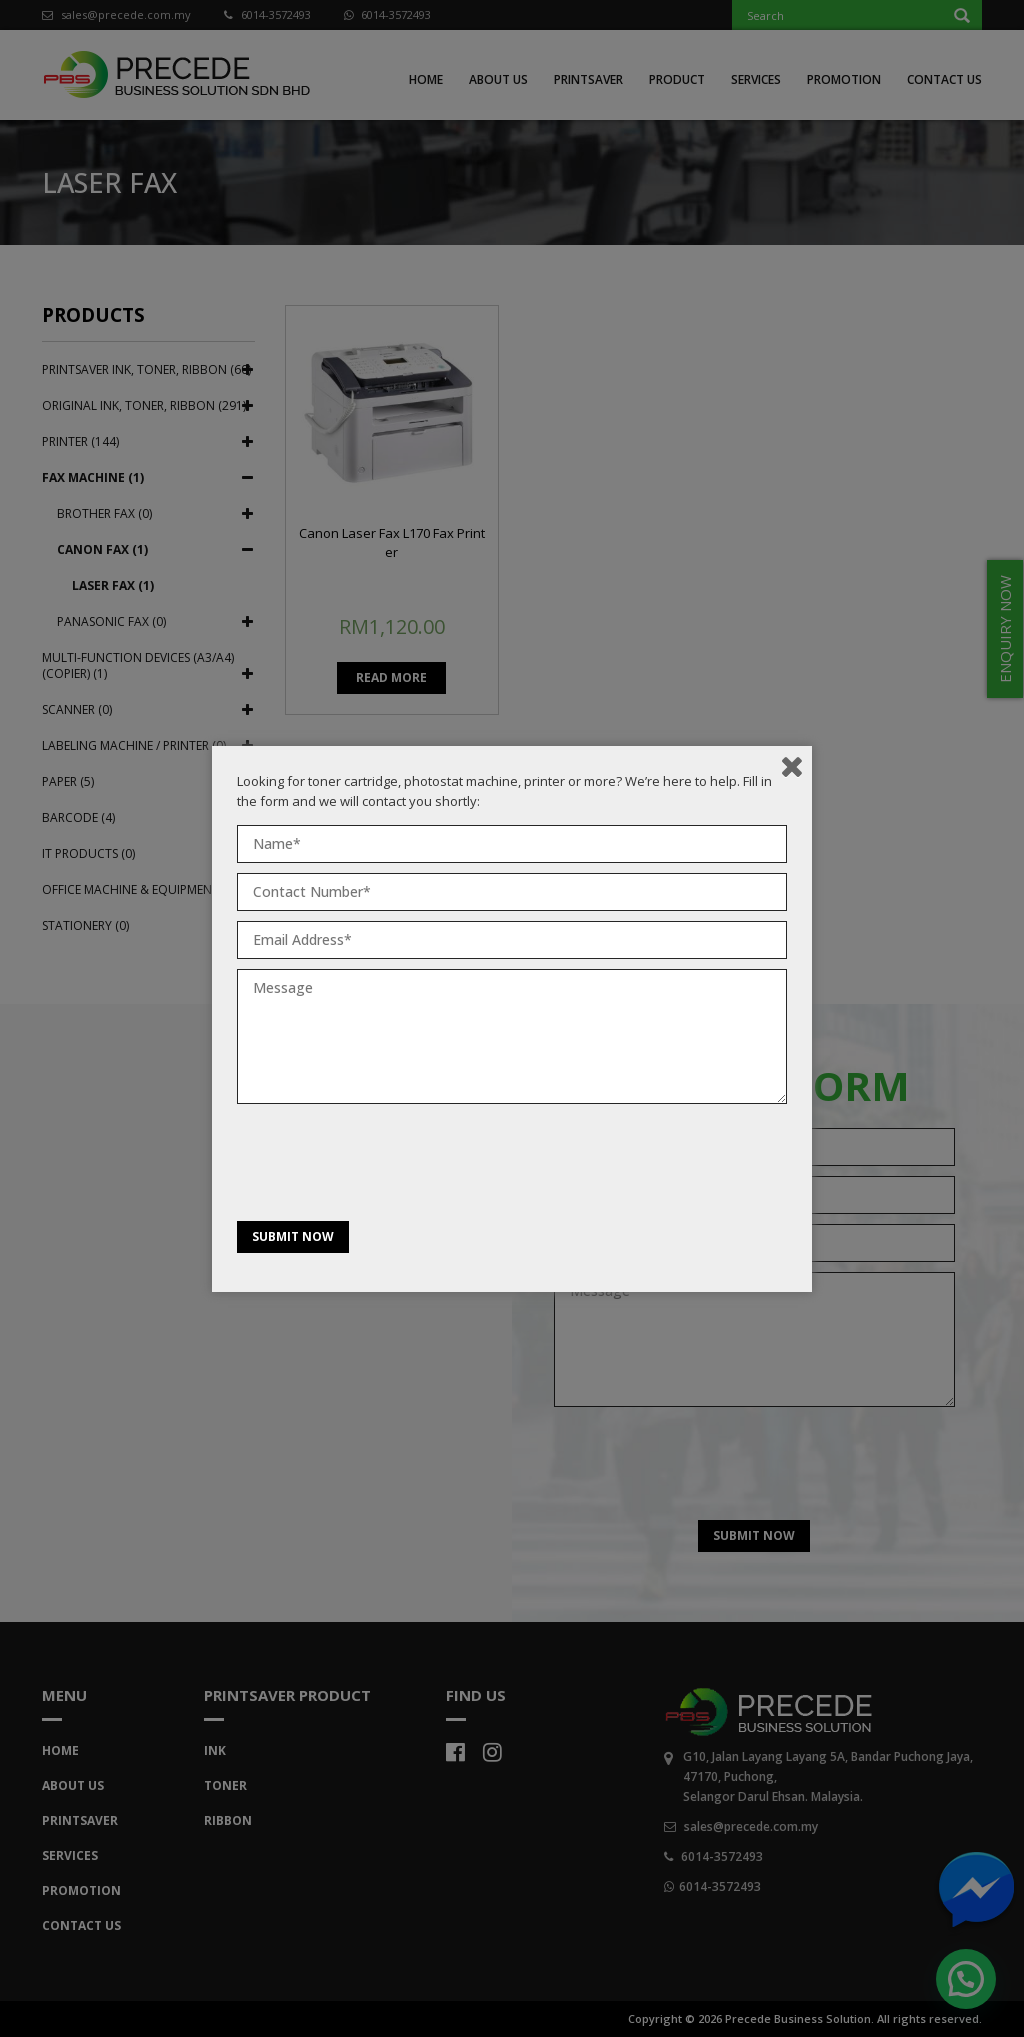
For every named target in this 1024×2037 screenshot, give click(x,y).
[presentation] (389, 1167)
